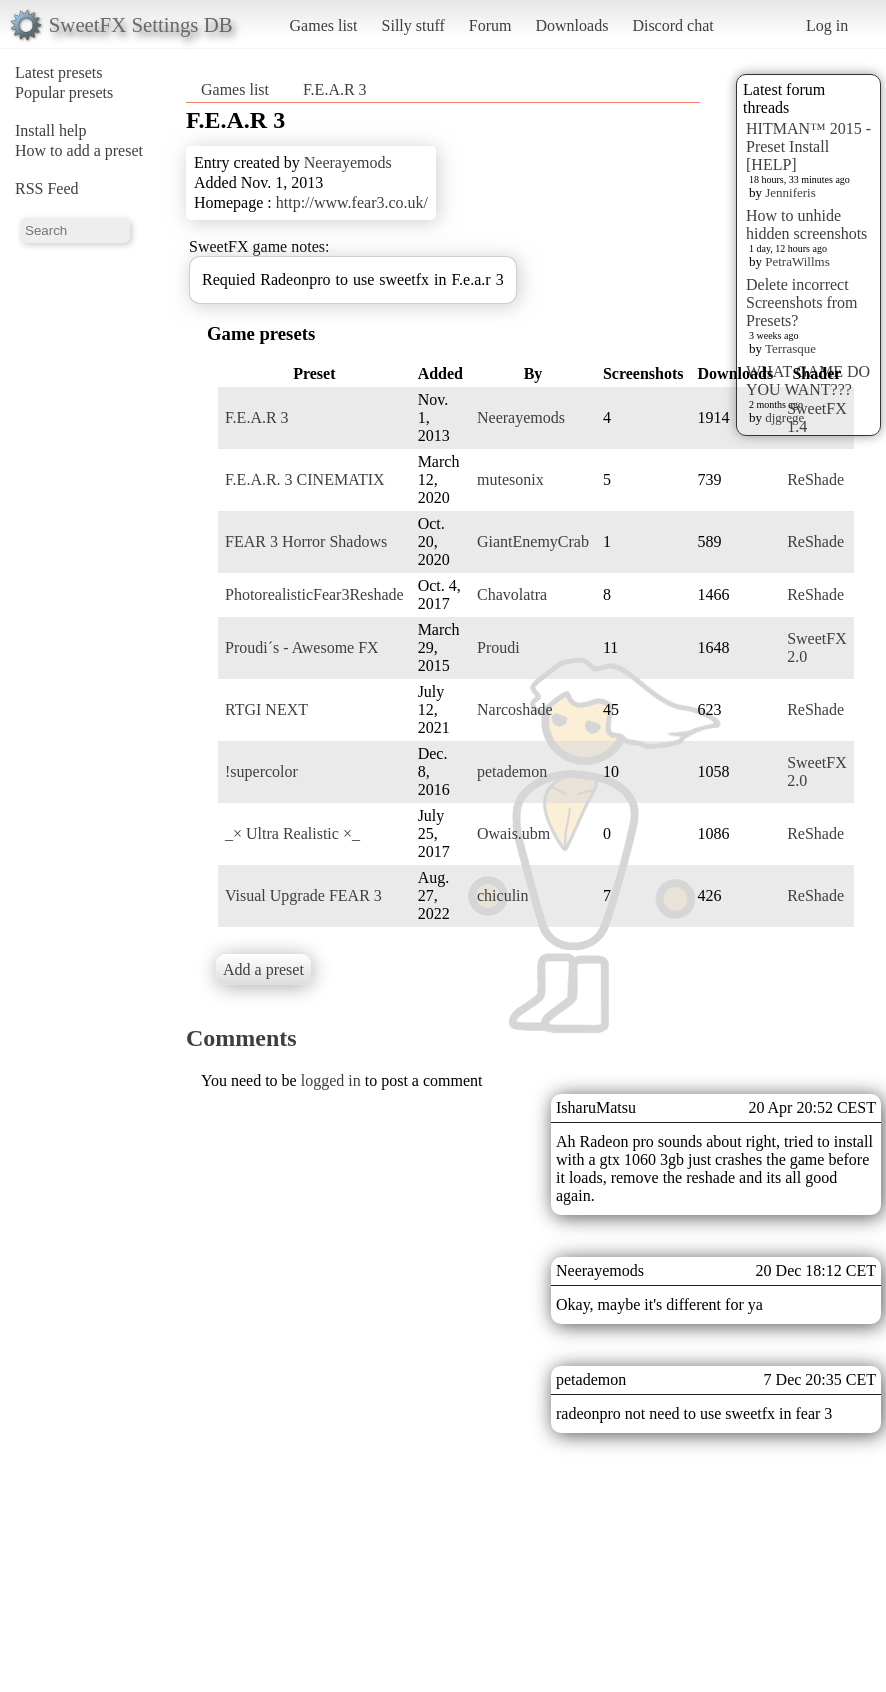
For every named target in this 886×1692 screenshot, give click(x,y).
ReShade (815, 479)
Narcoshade (515, 709)
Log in (827, 25)
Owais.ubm (513, 833)
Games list (324, 25)
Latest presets (59, 72)
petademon (512, 771)
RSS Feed (47, 188)
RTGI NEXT (266, 709)
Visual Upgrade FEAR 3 (303, 895)
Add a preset (263, 969)
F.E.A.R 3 (335, 89)
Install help (51, 130)
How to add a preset (79, 150)
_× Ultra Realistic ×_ (292, 833)
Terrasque (790, 348)
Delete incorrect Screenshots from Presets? (802, 302)
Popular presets (64, 92)
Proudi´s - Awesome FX (302, 647)
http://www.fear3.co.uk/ (352, 202)
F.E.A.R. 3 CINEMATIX (305, 479)
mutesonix (510, 479)
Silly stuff (413, 25)
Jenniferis (790, 192)
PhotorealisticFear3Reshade (314, 594)
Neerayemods (348, 162)
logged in (331, 1080)
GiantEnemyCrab (533, 541)
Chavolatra (512, 594)
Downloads (571, 25)
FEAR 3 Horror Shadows (306, 541)
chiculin (503, 895)
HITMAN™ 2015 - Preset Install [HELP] (808, 146)
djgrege (784, 417)
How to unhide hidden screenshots (806, 224)
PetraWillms (797, 261)
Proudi (498, 647)
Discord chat (672, 25)
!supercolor (261, 771)
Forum (490, 25)
